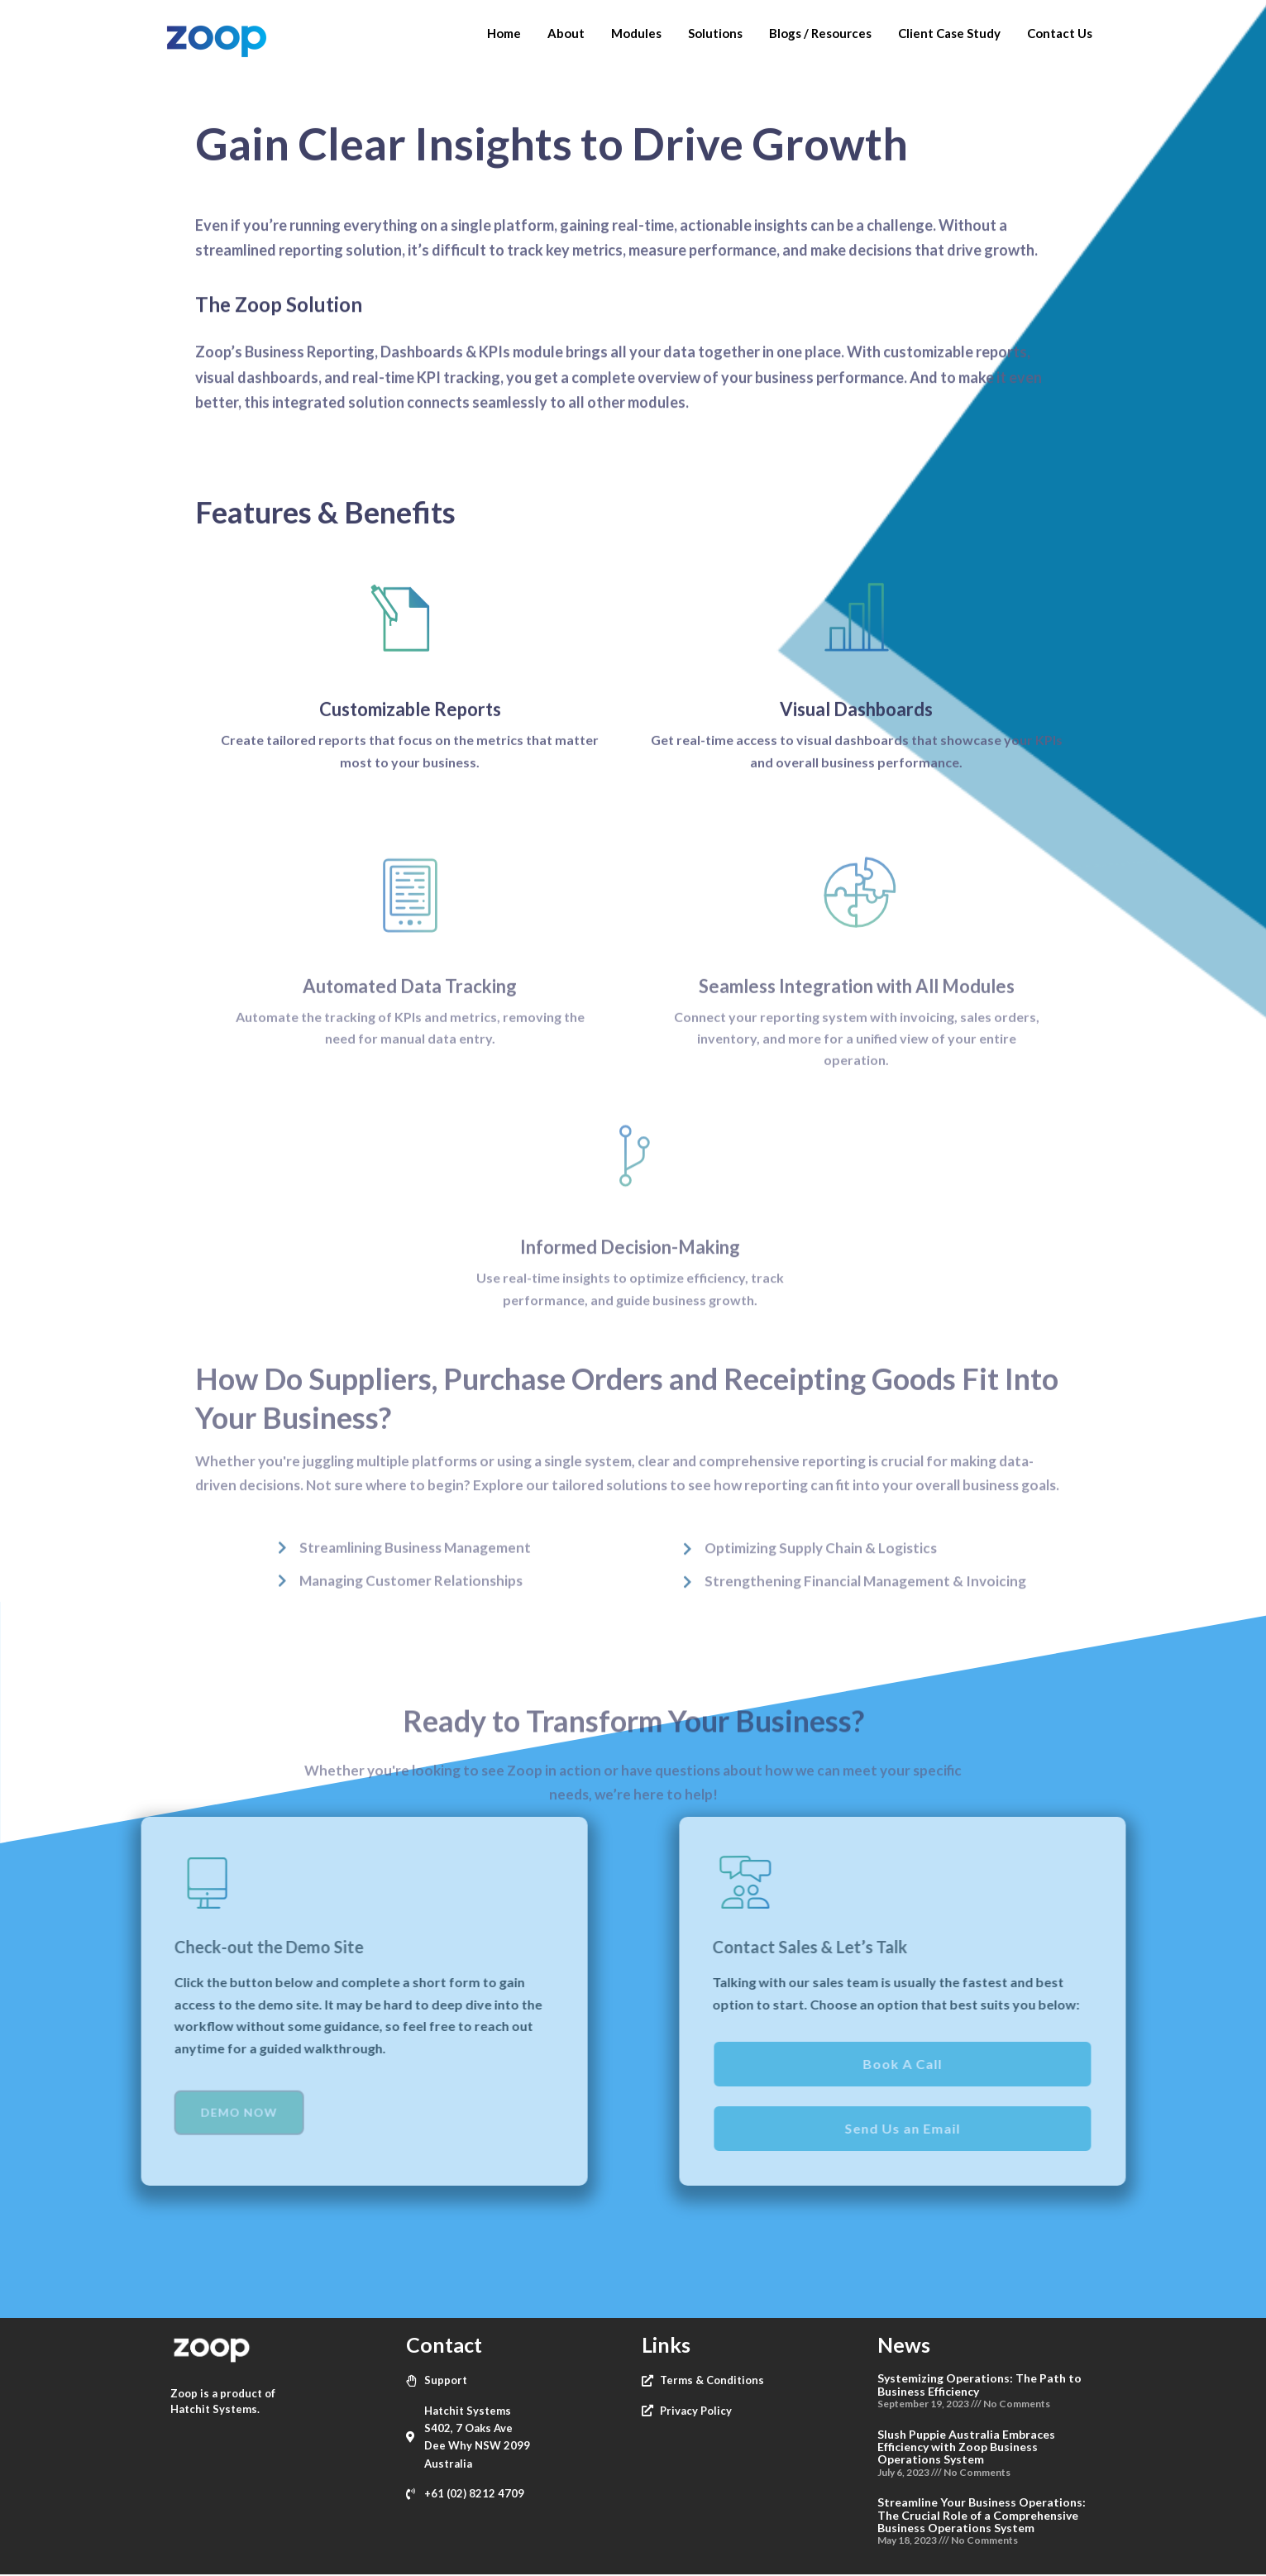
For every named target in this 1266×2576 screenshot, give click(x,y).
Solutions (715, 33)
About (566, 33)
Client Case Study (949, 33)
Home (504, 33)
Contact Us (1059, 33)
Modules (636, 33)
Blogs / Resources (820, 33)
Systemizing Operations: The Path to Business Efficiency (979, 2384)
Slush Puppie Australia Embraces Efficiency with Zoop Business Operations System (966, 2447)
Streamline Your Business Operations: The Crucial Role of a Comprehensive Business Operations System (981, 2515)
